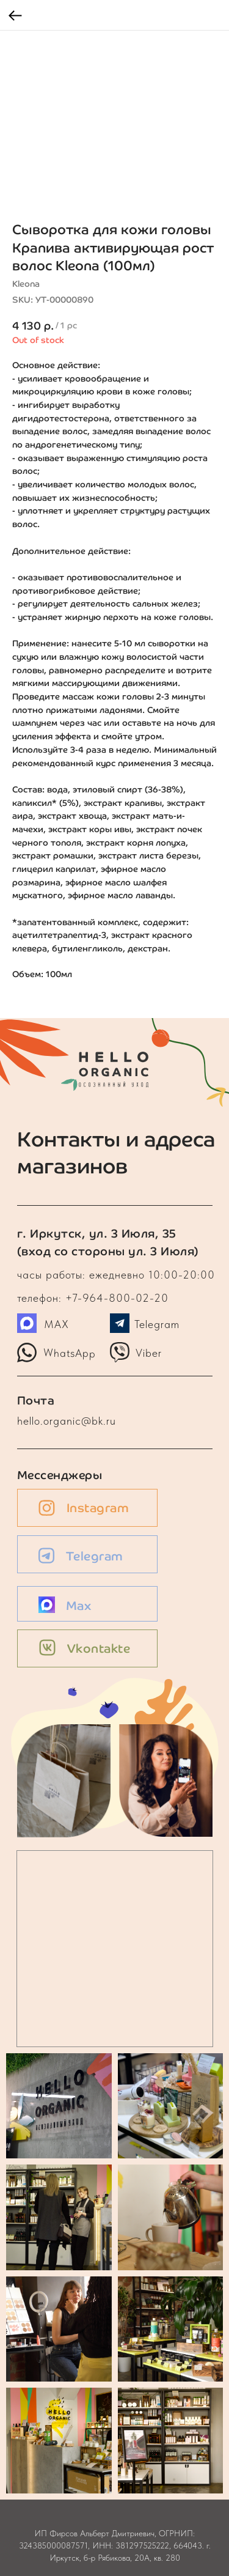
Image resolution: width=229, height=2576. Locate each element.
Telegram (157, 1324)
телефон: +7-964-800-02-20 (93, 1297)
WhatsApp (69, 1352)
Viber (149, 1352)
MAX (56, 1324)
